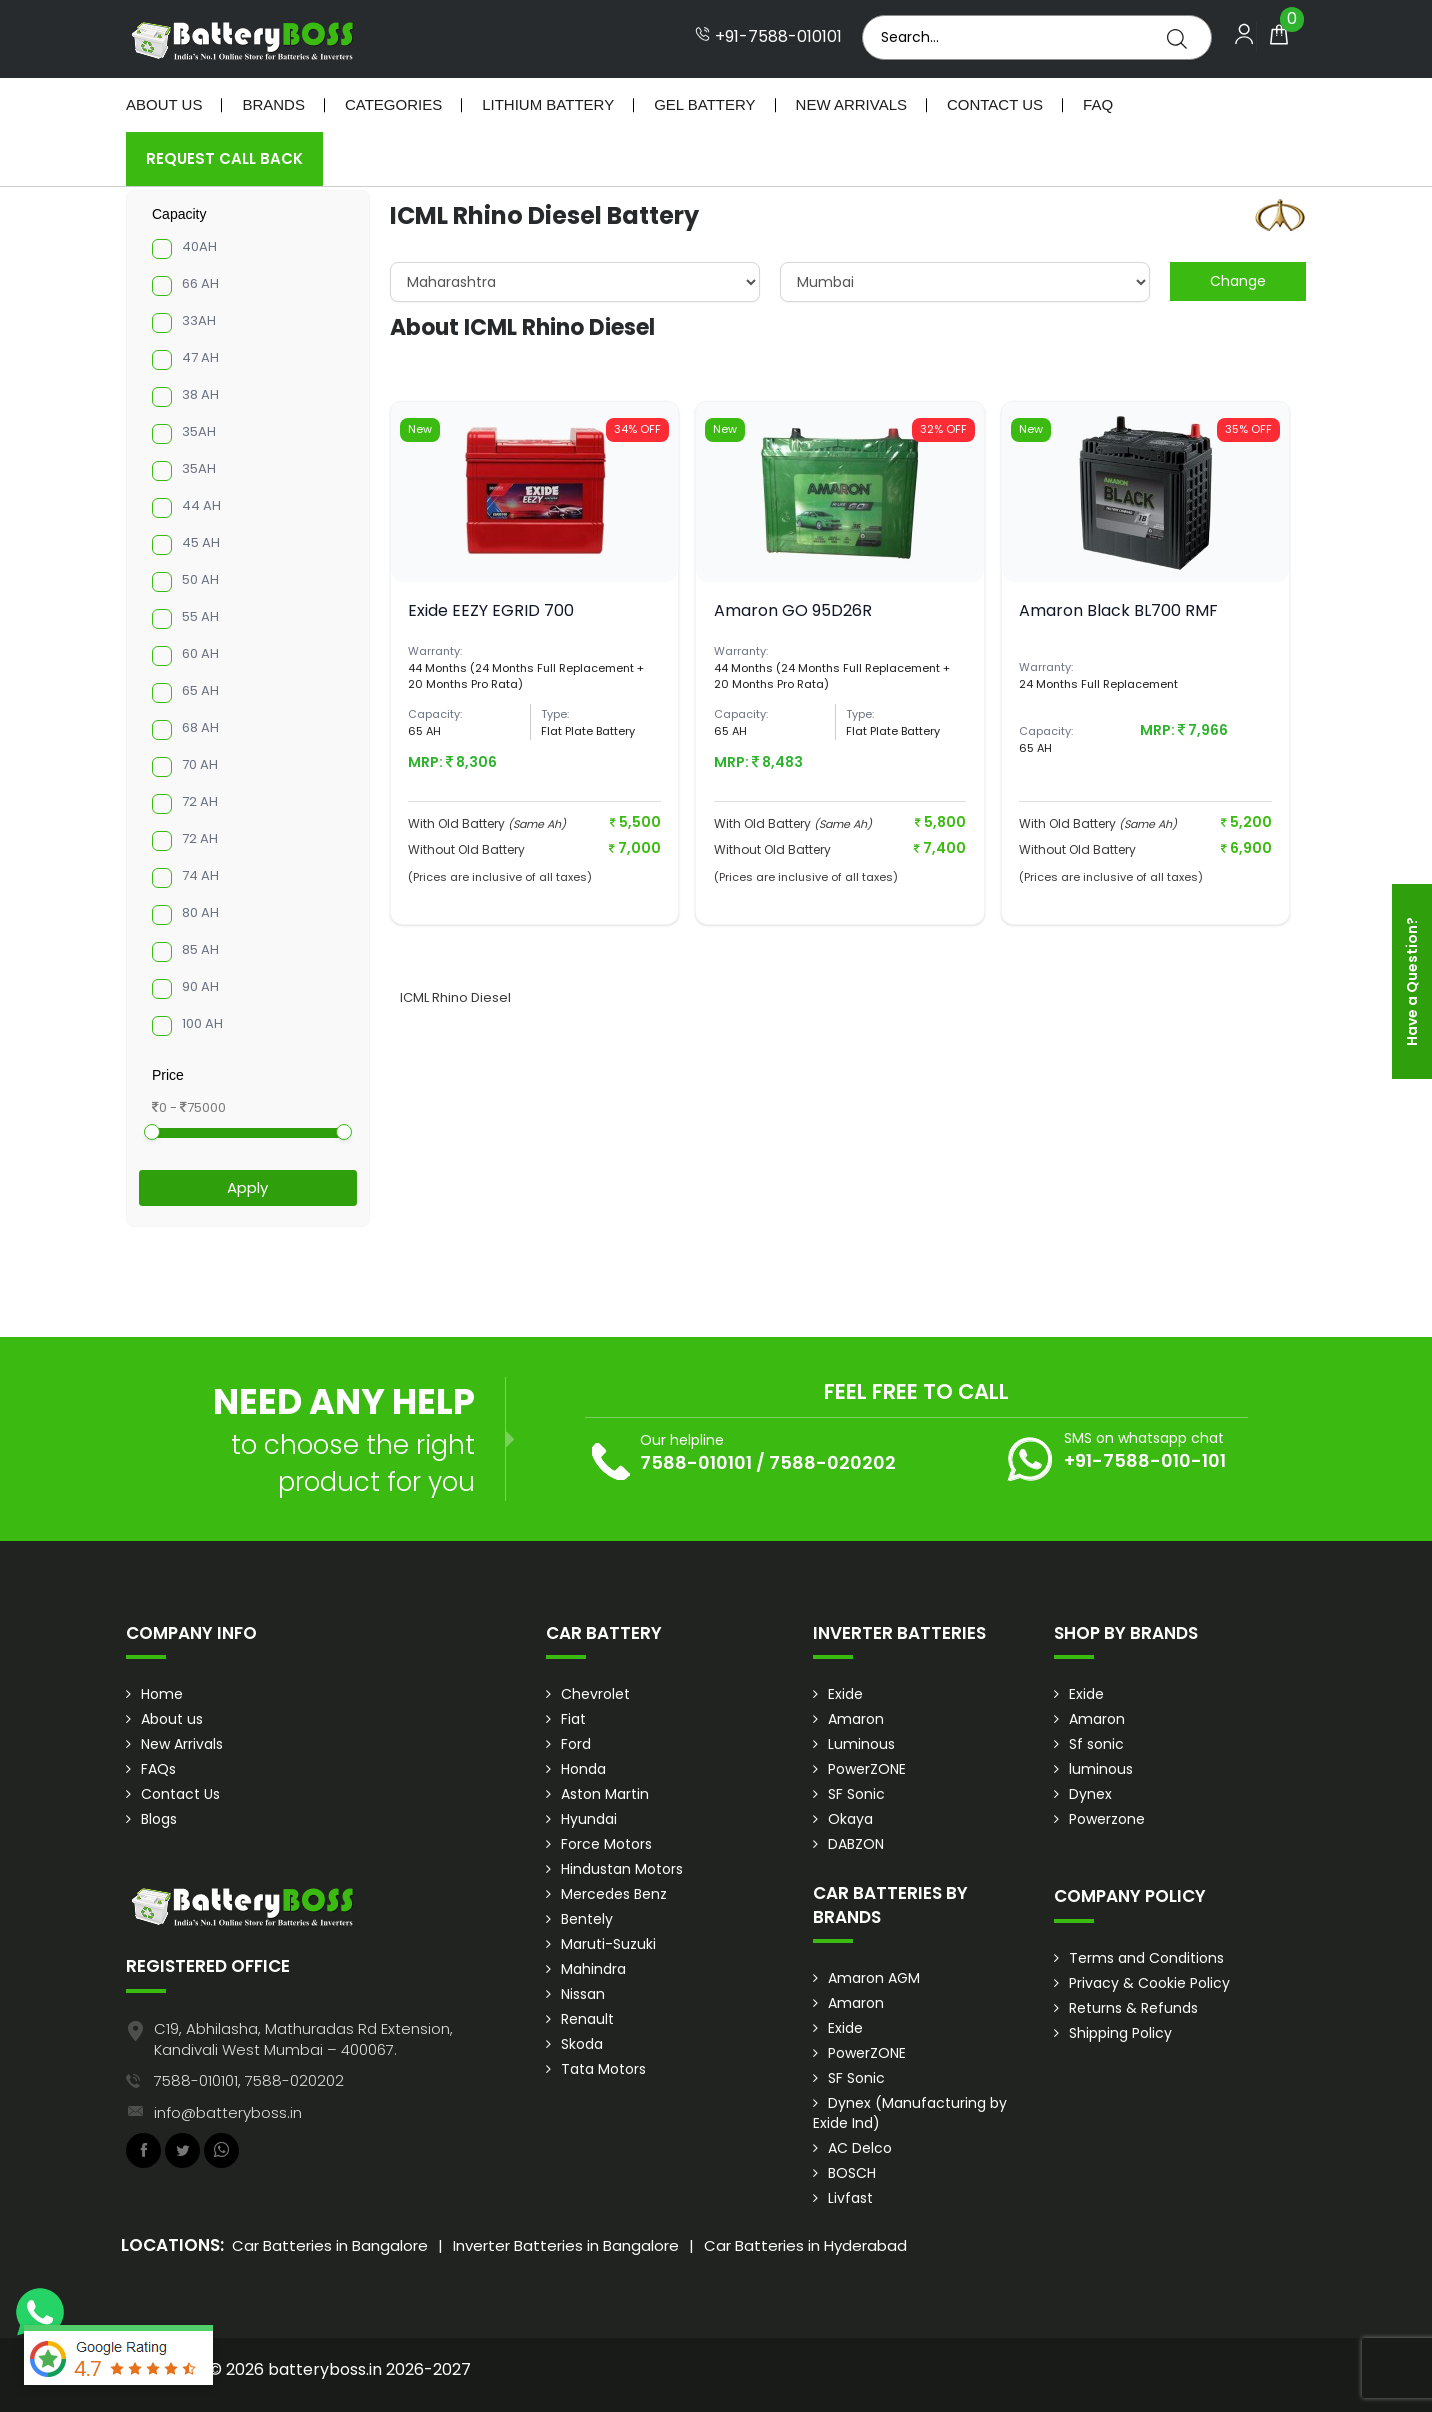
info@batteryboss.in (228, 2112)
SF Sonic (856, 1794)
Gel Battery (704, 104)
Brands (273, 104)
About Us (164, 104)
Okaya (850, 1819)
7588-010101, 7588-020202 (249, 2080)
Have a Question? (1412, 981)
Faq (1098, 104)
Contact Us (995, 104)
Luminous (861, 1744)
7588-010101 (696, 1462)
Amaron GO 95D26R (793, 610)
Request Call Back (224, 158)
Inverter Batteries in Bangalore (566, 2245)
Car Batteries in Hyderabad (805, 2245)
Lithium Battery (548, 104)
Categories (393, 104)
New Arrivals (851, 104)
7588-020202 (832, 1462)
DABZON (856, 1844)
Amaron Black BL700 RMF (1118, 610)
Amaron (856, 1719)
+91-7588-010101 (768, 37)
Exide (845, 1694)
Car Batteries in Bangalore (330, 2245)
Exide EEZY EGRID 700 (491, 610)
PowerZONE (867, 1769)
